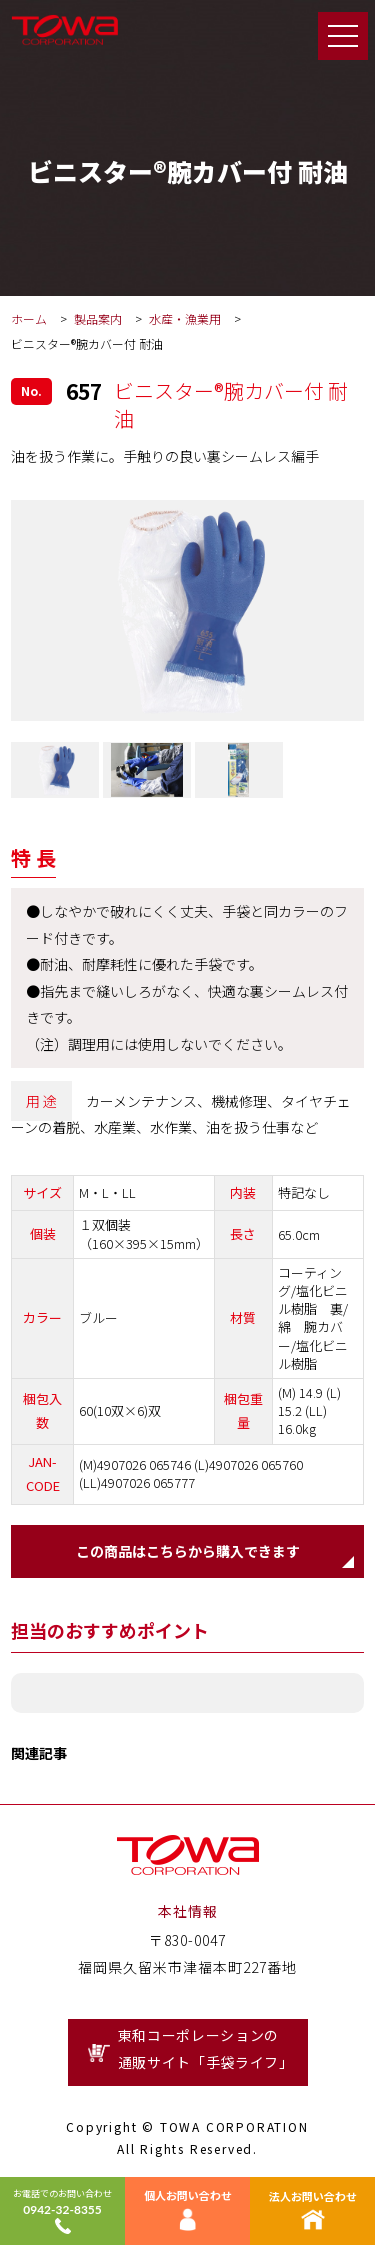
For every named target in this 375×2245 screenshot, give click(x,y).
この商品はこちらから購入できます (188, 1551)
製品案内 (98, 318)
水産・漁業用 (186, 318)
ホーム (29, 318)
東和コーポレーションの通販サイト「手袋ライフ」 (206, 2048)
